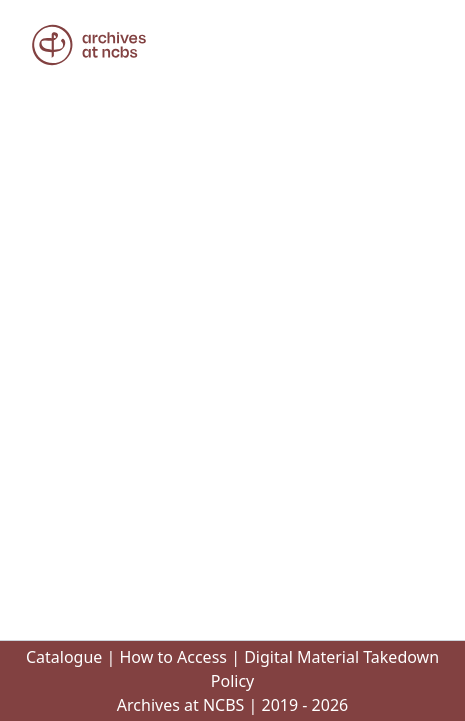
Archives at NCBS (181, 705)
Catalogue (64, 657)
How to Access (173, 657)
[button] (89, 45)
